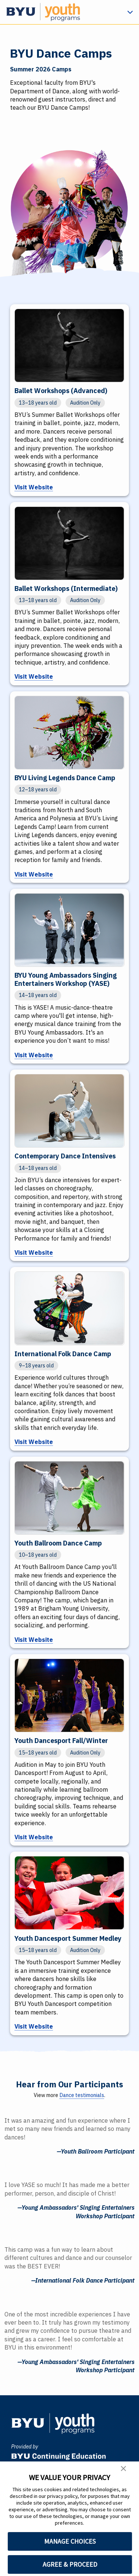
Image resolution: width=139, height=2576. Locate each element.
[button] (123, 2469)
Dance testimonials (81, 2097)
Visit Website (33, 487)
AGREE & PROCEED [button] (70, 2564)
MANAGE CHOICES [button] (70, 2541)
